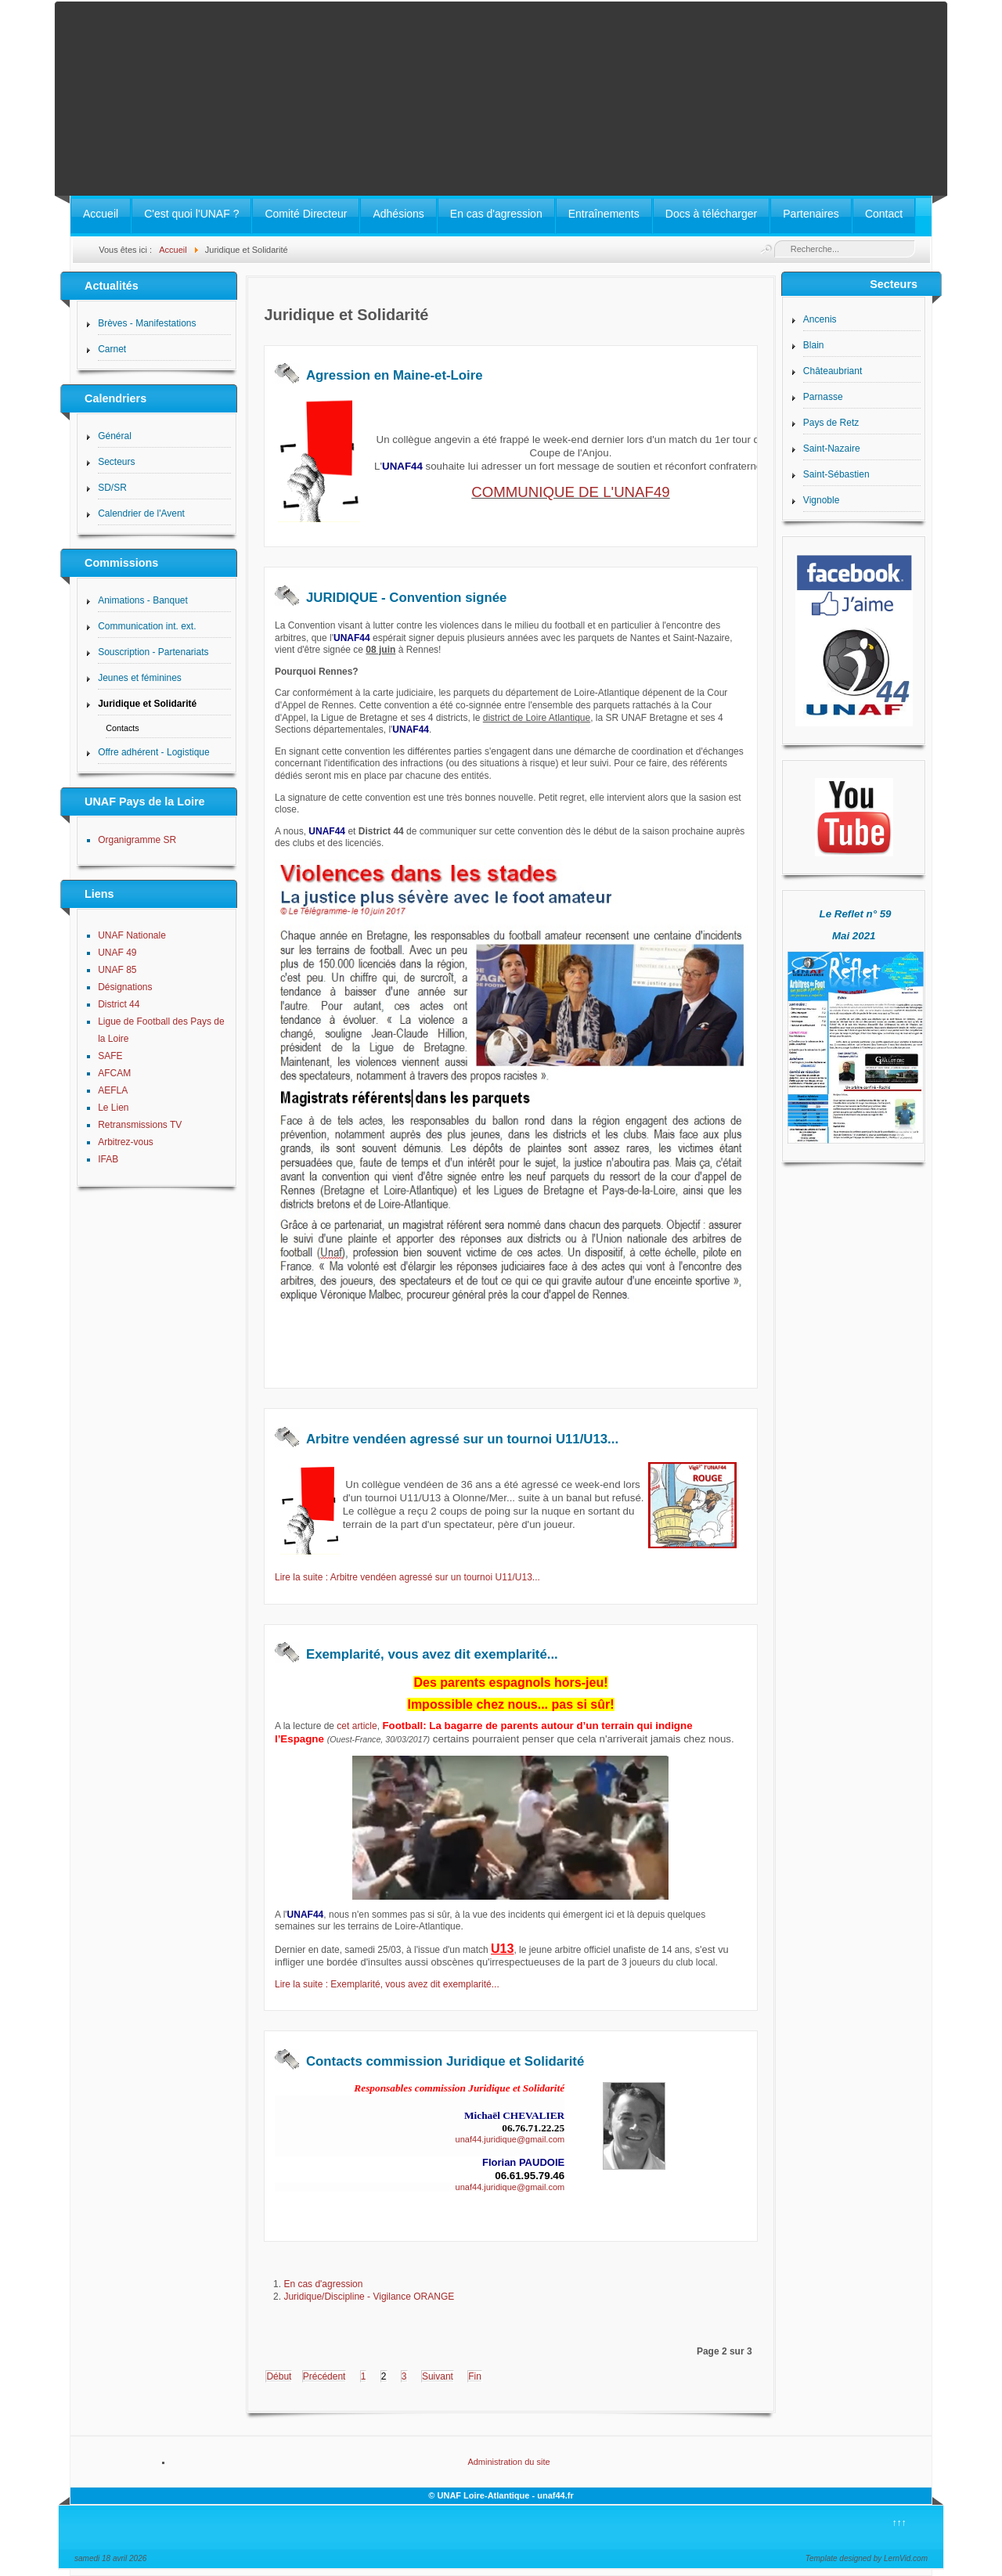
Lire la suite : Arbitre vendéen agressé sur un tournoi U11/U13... (407, 1577)
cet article (357, 1725)
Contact (884, 213)
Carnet (112, 349)
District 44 (118, 1004)
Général (115, 436)
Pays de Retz (831, 422)
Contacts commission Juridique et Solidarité (445, 2061)
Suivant (437, 2376)
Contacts (122, 728)
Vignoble (821, 500)
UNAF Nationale (132, 935)
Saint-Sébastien (836, 474)
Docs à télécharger (711, 213)
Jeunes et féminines (140, 677)
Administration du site (508, 2461)
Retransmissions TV (140, 1124)
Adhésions (398, 213)
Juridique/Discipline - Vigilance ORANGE (368, 2296)
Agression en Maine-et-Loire (394, 375)
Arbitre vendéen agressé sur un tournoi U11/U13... (462, 1439)
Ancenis (820, 319)
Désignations (125, 987)
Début (278, 2376)
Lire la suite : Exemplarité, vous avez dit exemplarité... (387, 1984)
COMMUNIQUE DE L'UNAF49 (570, 492)
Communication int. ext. (147, 626)
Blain (813, 345)
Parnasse (823, 396)
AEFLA (113, 1090)
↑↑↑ (899, 2522)
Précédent (324, 2376)
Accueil (100, 213)
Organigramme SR (137, 839)
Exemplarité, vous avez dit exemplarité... (432, 1654)
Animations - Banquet (143, 600)
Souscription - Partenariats (153, 652)
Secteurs (116, 461)
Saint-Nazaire (831, 448)
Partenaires (811, 213)
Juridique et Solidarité (147, 703)
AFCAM (114, 1073)
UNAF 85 (117, 969)
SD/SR (112, 487)
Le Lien (113, 1107)
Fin (474, 2376)
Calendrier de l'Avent (141, 513)
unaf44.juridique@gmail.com (510, 2139)
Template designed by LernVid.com (867, 2558)
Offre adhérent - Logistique (154, 752)
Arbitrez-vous (125, 1142)
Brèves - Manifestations (147, 323)
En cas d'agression (496, 213)
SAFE (110, 1055)
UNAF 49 (117, 952)
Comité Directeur (306, 213)
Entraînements (604, 213)
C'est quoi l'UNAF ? (191, 213)
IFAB (108, 1159)
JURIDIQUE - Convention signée (406, 597)
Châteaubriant (832, 371)
